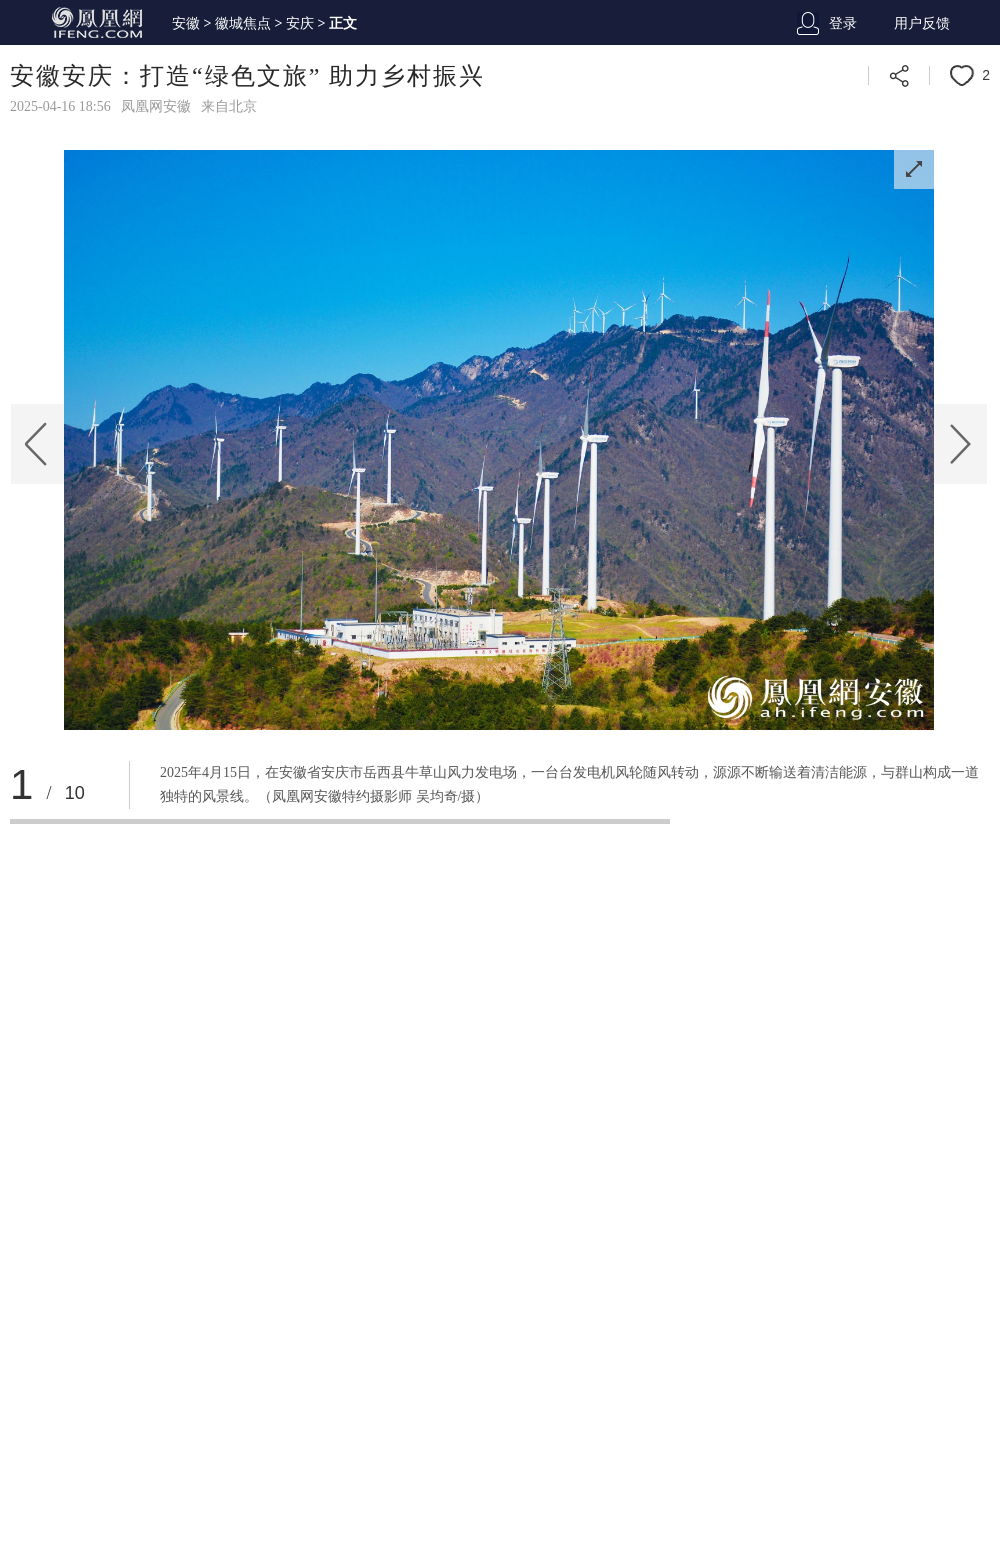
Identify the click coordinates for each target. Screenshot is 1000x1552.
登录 (843, 23)
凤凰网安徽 (156, 106)
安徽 (186, 23)
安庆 (300, 23)
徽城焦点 (243, 23)
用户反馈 (922, 23)
